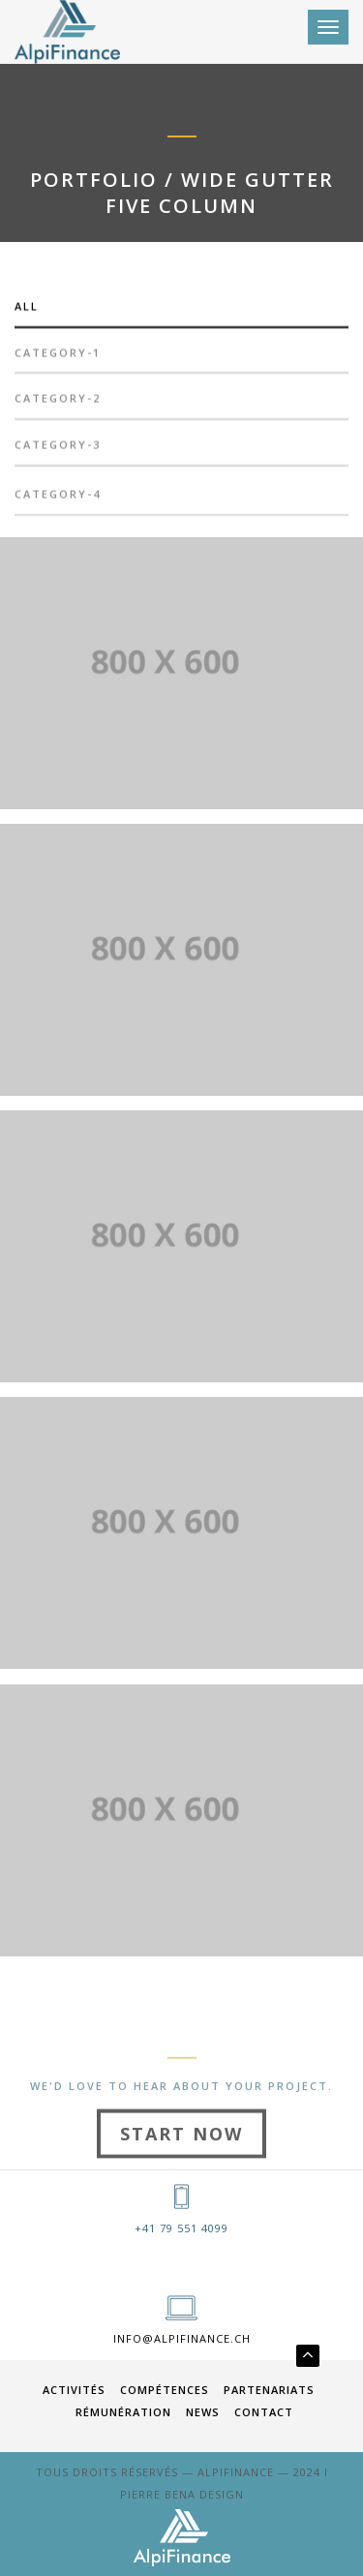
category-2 (58, 405)
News (203, 2412)
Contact (263, 2412)
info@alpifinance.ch (182, 2338)
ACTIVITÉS (74, 2389)
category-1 (58, 358)
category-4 (58, 500)
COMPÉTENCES (164, 2389)
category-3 (58, 451)
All (27, 312)
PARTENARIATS (269, 2389)
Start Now (181, 2155)
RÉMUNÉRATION (123, 2412)
